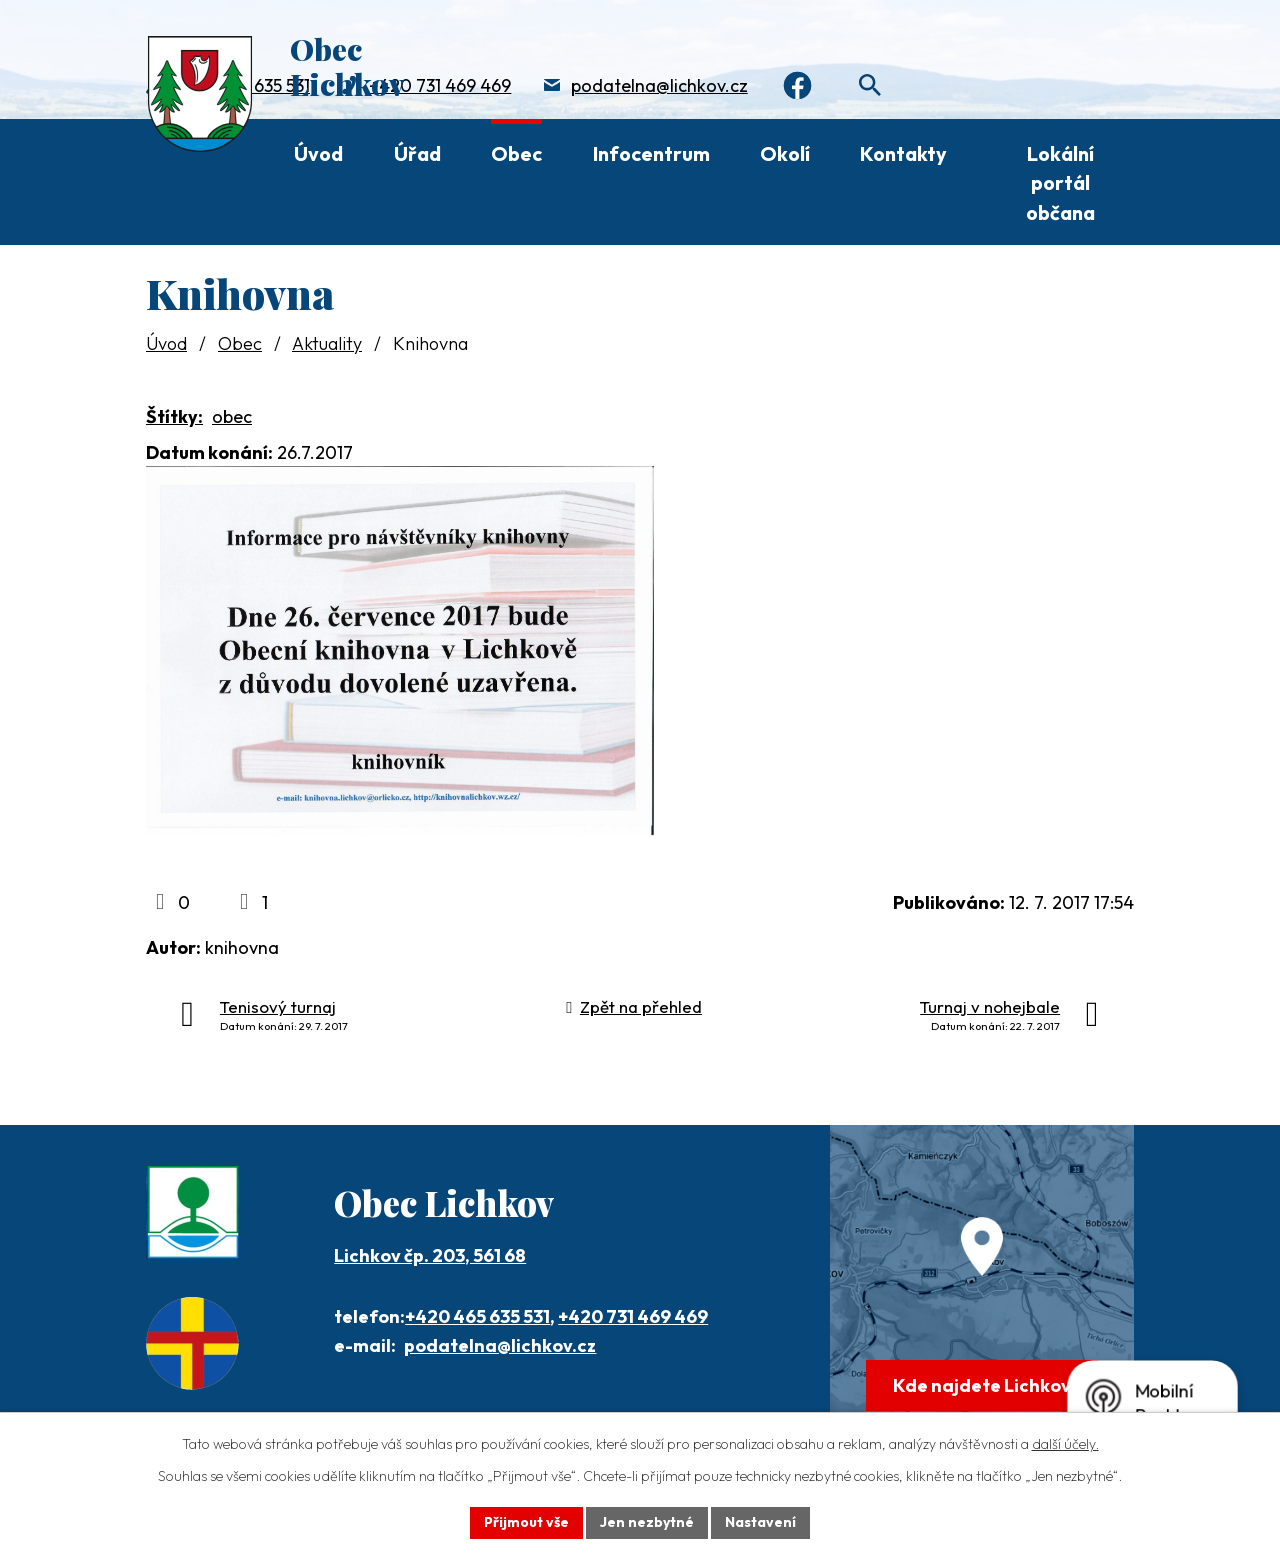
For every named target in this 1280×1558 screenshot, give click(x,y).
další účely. (1065, 1444)
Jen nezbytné (647, 1522)
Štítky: (174, 416)
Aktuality (327, 343)
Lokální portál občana (1060, 183)
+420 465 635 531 (477, 1316)
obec (232, 416)
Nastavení (760, 1522)
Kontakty (903, 153)
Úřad (417, 153)
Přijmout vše (526, 1522)
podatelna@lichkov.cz (659, 85)
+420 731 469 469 (440, 85)
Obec (516, 153)
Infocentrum (651, 153)
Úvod (318, 153)
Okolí (785, 153)
